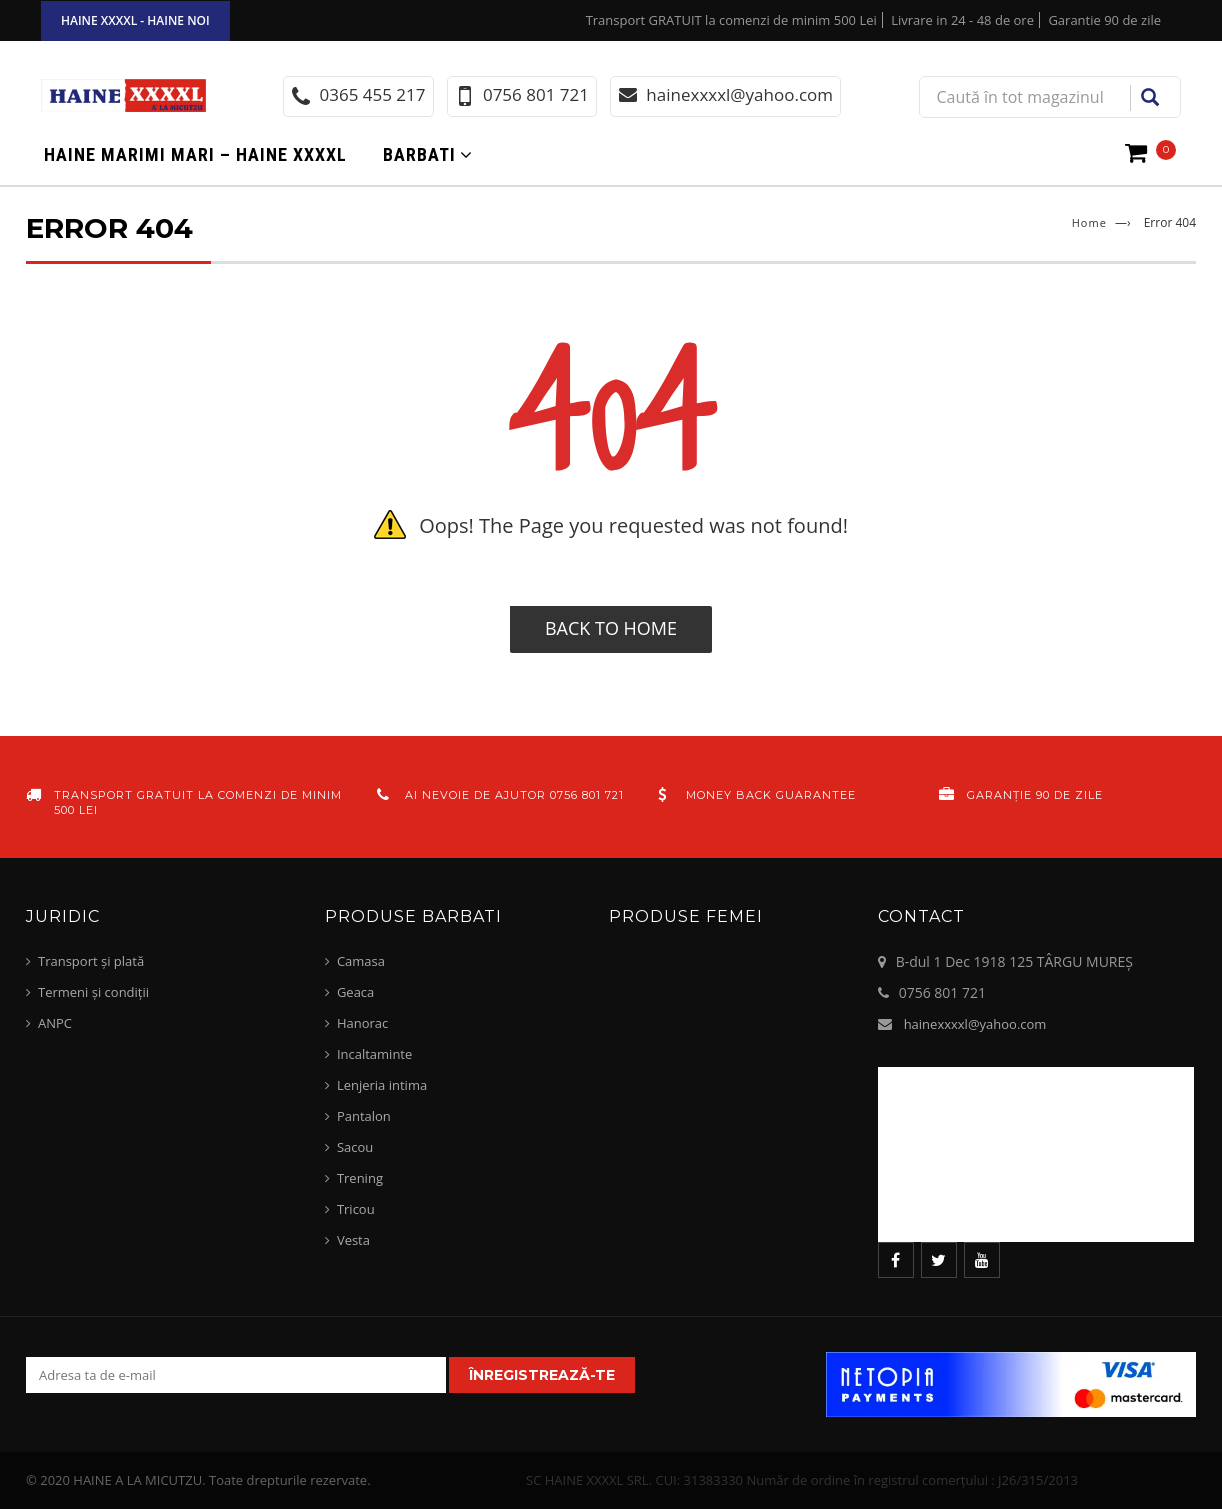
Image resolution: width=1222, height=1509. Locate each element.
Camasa (361, 961)
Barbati (419, 154)
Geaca (355, 992)
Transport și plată (91, 961)
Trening (360, 1178)
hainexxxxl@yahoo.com (975, 1024)
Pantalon (364, 1116)
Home (1089, 222)
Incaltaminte (374, 1054)
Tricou (356, 1209)
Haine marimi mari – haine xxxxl (195, 154)
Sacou (355, 1147)
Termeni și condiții (93, 992)
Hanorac (362, 1023)
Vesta (353, 1240)
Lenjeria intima (382, 1085)
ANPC (55, 1023)
